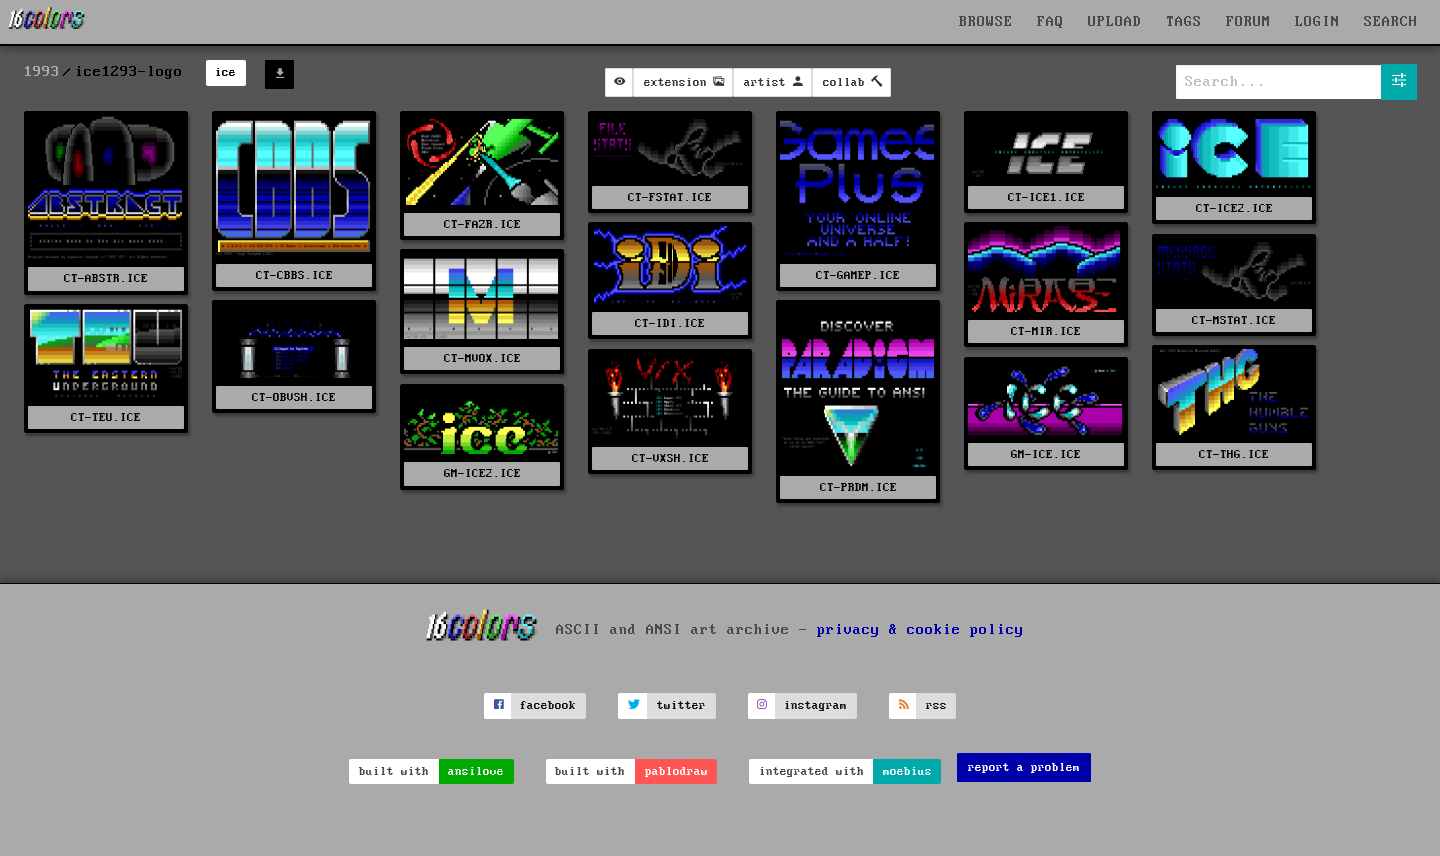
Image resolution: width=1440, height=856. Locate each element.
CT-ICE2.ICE (1234, 208)
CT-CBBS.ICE (294, 275)
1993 (42, 72)
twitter (681, 705)
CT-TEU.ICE (106, 417)
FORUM (1248, 22)
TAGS (1184, 22)
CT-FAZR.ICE (482, 224)
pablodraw (676, 771)
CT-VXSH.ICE (670, 458)
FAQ (1050, 22)
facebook (548, 705)
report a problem (1024, 767)
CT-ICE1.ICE (1046, 197)
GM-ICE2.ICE (482, 473)
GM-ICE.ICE (1046, 454)
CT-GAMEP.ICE (858, 275)
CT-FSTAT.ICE (670, 197)
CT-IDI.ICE (670, 323)
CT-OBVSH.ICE (294, 397)
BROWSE (986, 22)
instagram (815, 705)
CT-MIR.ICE (1046, 331)
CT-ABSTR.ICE (106, 278)
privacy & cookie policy (920, 629)
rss (936, 705)
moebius (907, 771)
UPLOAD (1115, 22)
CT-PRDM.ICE (858, 487)
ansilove (476, 771)
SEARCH (1391, 22)
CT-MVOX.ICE (482, 358)
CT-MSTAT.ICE (1234, 320)
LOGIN (1317, 22)
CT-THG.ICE (1234, 454)
